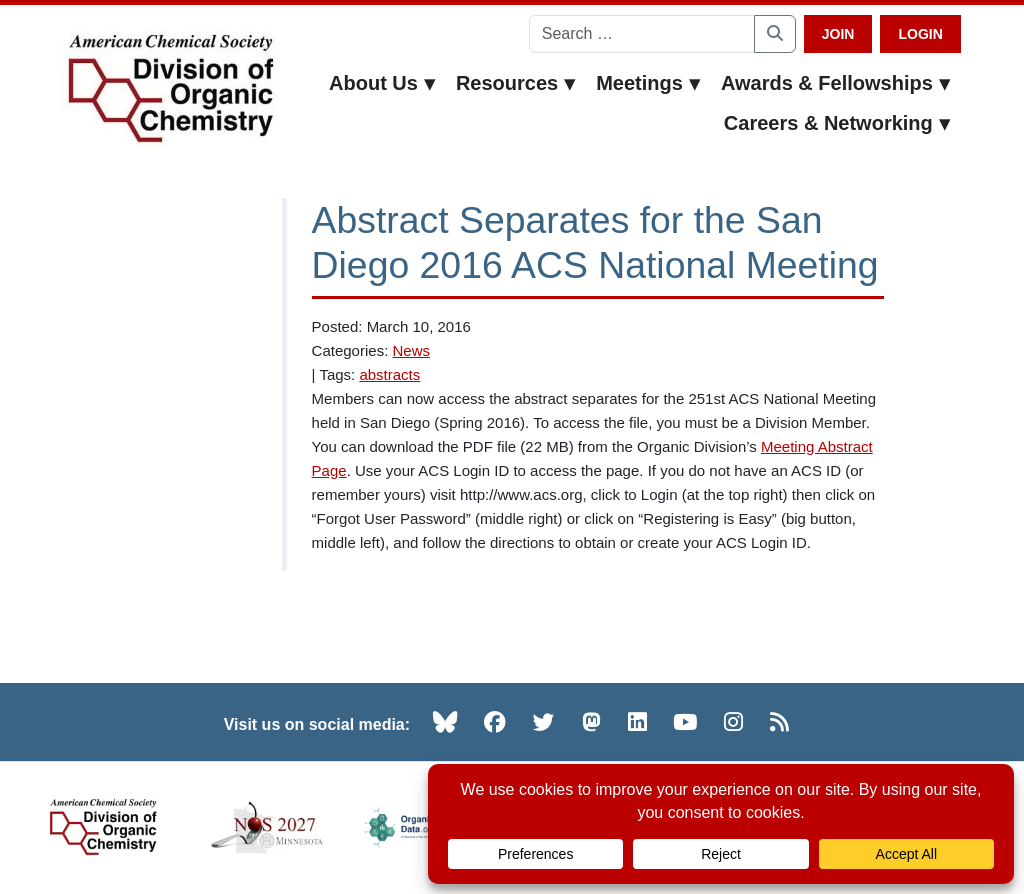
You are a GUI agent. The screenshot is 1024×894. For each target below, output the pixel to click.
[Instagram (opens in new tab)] (733, 722)
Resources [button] (516, 83)
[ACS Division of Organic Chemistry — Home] (169, 89)
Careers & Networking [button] (837, 123)
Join (838, 34)
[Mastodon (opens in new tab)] (591, 722)
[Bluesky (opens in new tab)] (445, 722)
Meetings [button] (648, 83)
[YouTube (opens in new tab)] (685, 722)
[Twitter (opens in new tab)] (544, 722)
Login (920, 34)
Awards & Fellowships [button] (836, 83)
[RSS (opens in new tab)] (779, 722)
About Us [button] (382, 83)
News (411, 350)
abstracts (389, 374)
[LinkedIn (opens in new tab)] (637, 722)
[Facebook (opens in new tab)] (495, 722)
